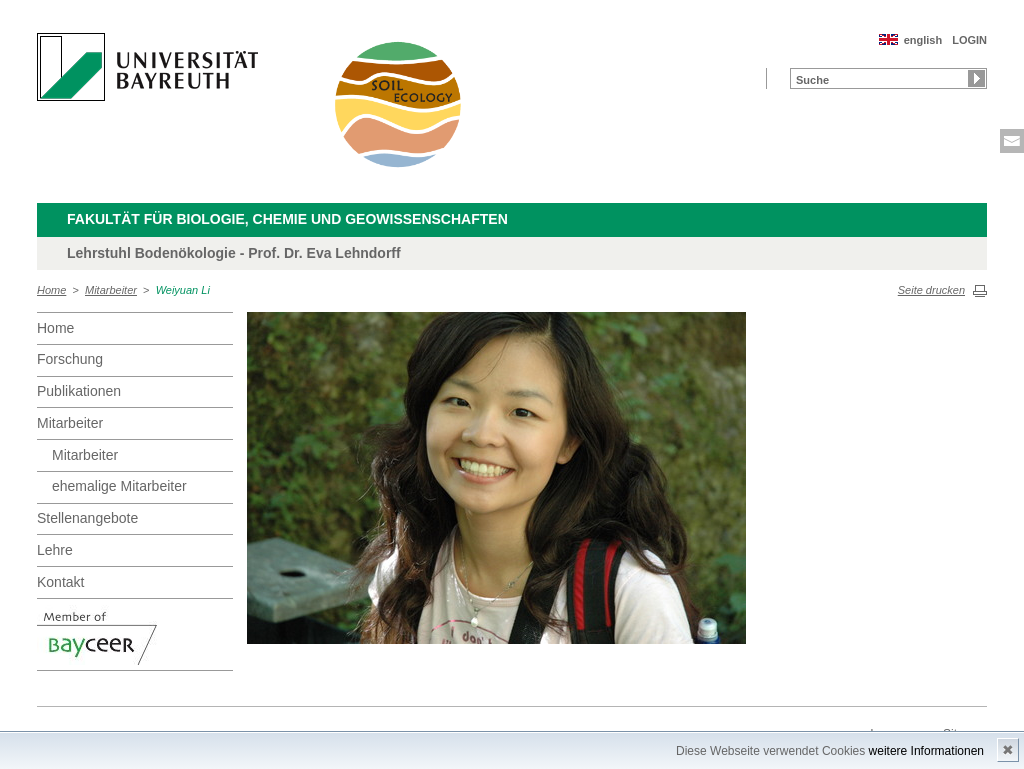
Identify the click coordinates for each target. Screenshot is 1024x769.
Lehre (55, 550)
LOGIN (969, 40)
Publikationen (79, 391)
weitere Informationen (926, 751)
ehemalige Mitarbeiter (119, 486)
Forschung (70, 359)
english (923, 40)
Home (51, 290)
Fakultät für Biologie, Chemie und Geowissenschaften (287, 219)
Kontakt (60, 582)
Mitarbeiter (111, 290)
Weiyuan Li (183, 290)
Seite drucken (931, 290)
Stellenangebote (87, 518)
